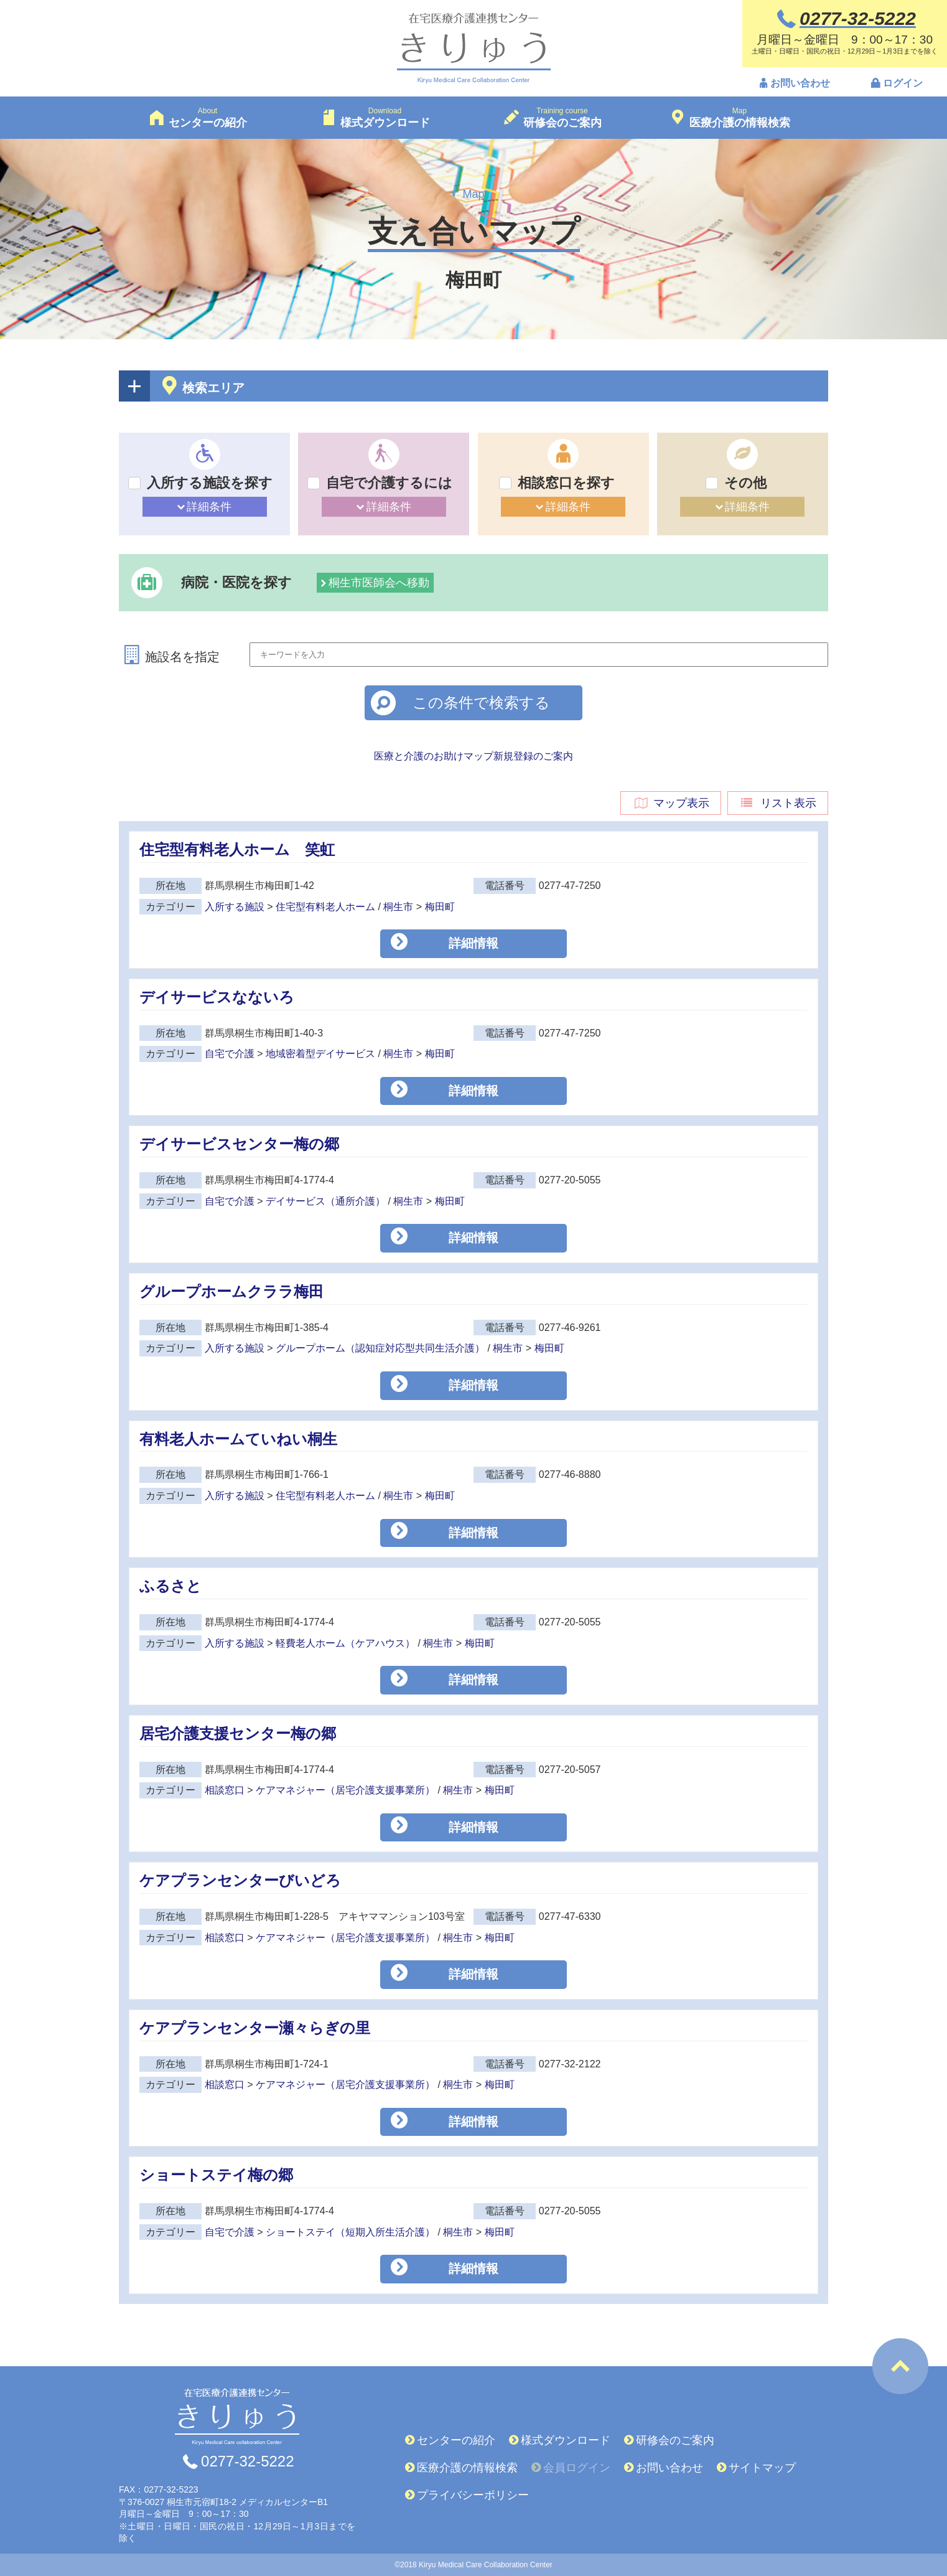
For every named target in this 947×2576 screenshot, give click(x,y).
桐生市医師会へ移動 (379, 582)
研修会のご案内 (675, 2440)
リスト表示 (777, 803)
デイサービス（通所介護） (325, 1201)
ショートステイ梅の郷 (216, 2174)
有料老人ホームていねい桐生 (238, 1439)
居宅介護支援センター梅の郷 (237, 1733)
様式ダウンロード (565, 2440)
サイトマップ (762, 2467)
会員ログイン (576, 2467)
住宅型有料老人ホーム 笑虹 (237, 849)
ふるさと (170, 1585)
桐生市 (398, 906)
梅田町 (440, 906)
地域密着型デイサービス (320, 1053)
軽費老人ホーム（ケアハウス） (345, 1643)
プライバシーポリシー (473, 2495)
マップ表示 (670, 803)
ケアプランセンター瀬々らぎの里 (254, 2027)
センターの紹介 (456, 2440)
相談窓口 (225, 1790)
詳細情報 (473, 943)
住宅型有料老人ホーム (325, 906)
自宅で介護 (229, 1053)
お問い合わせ (800, 83)
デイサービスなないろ (216, 997)
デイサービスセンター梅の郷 (239, 1143)
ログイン (903, 83)
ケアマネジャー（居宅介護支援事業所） (345, 1790)
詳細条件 (209, 507)
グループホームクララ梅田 (231, 1291)
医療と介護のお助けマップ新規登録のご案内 (473, 756)
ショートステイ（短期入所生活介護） (350, 2232)
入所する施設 (234, 906)
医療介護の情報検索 (467, 2467)
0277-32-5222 (247, 2461)
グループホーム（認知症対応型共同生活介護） (380, 1348)
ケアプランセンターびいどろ (240, 1880)
